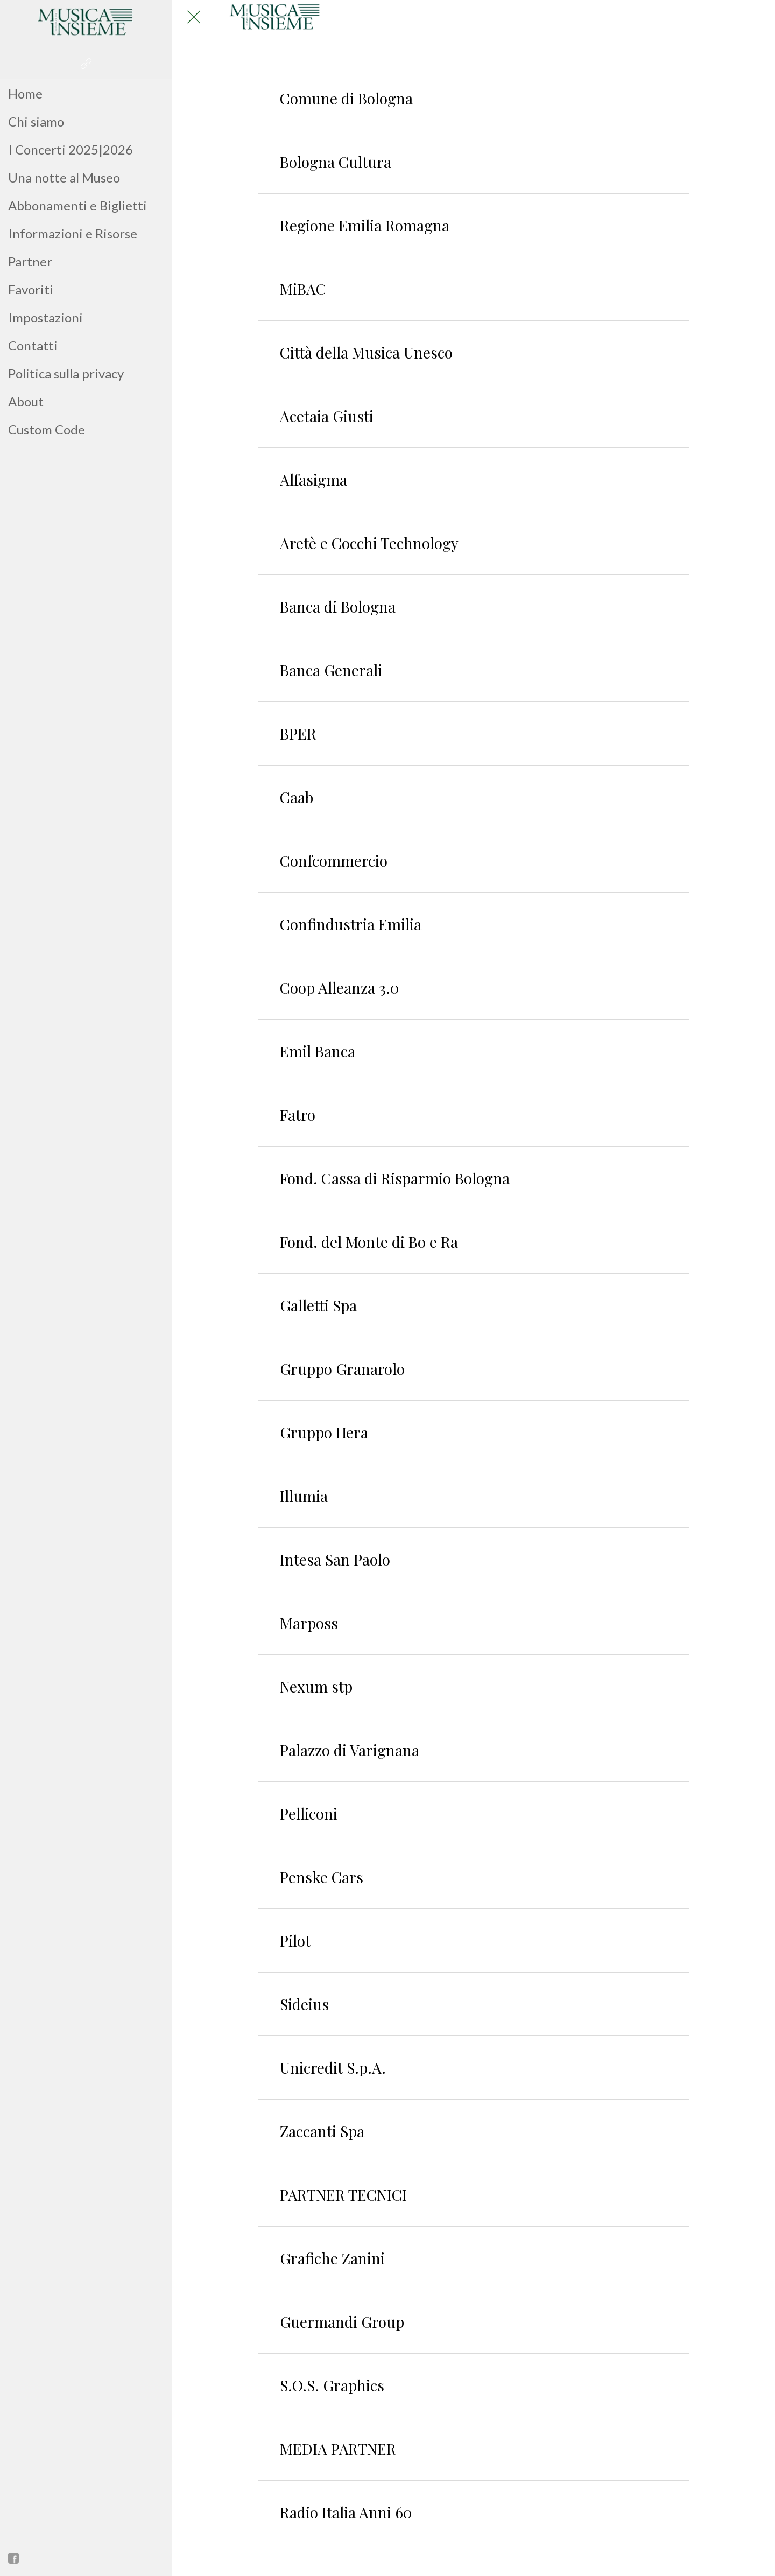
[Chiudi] (193, 17)
